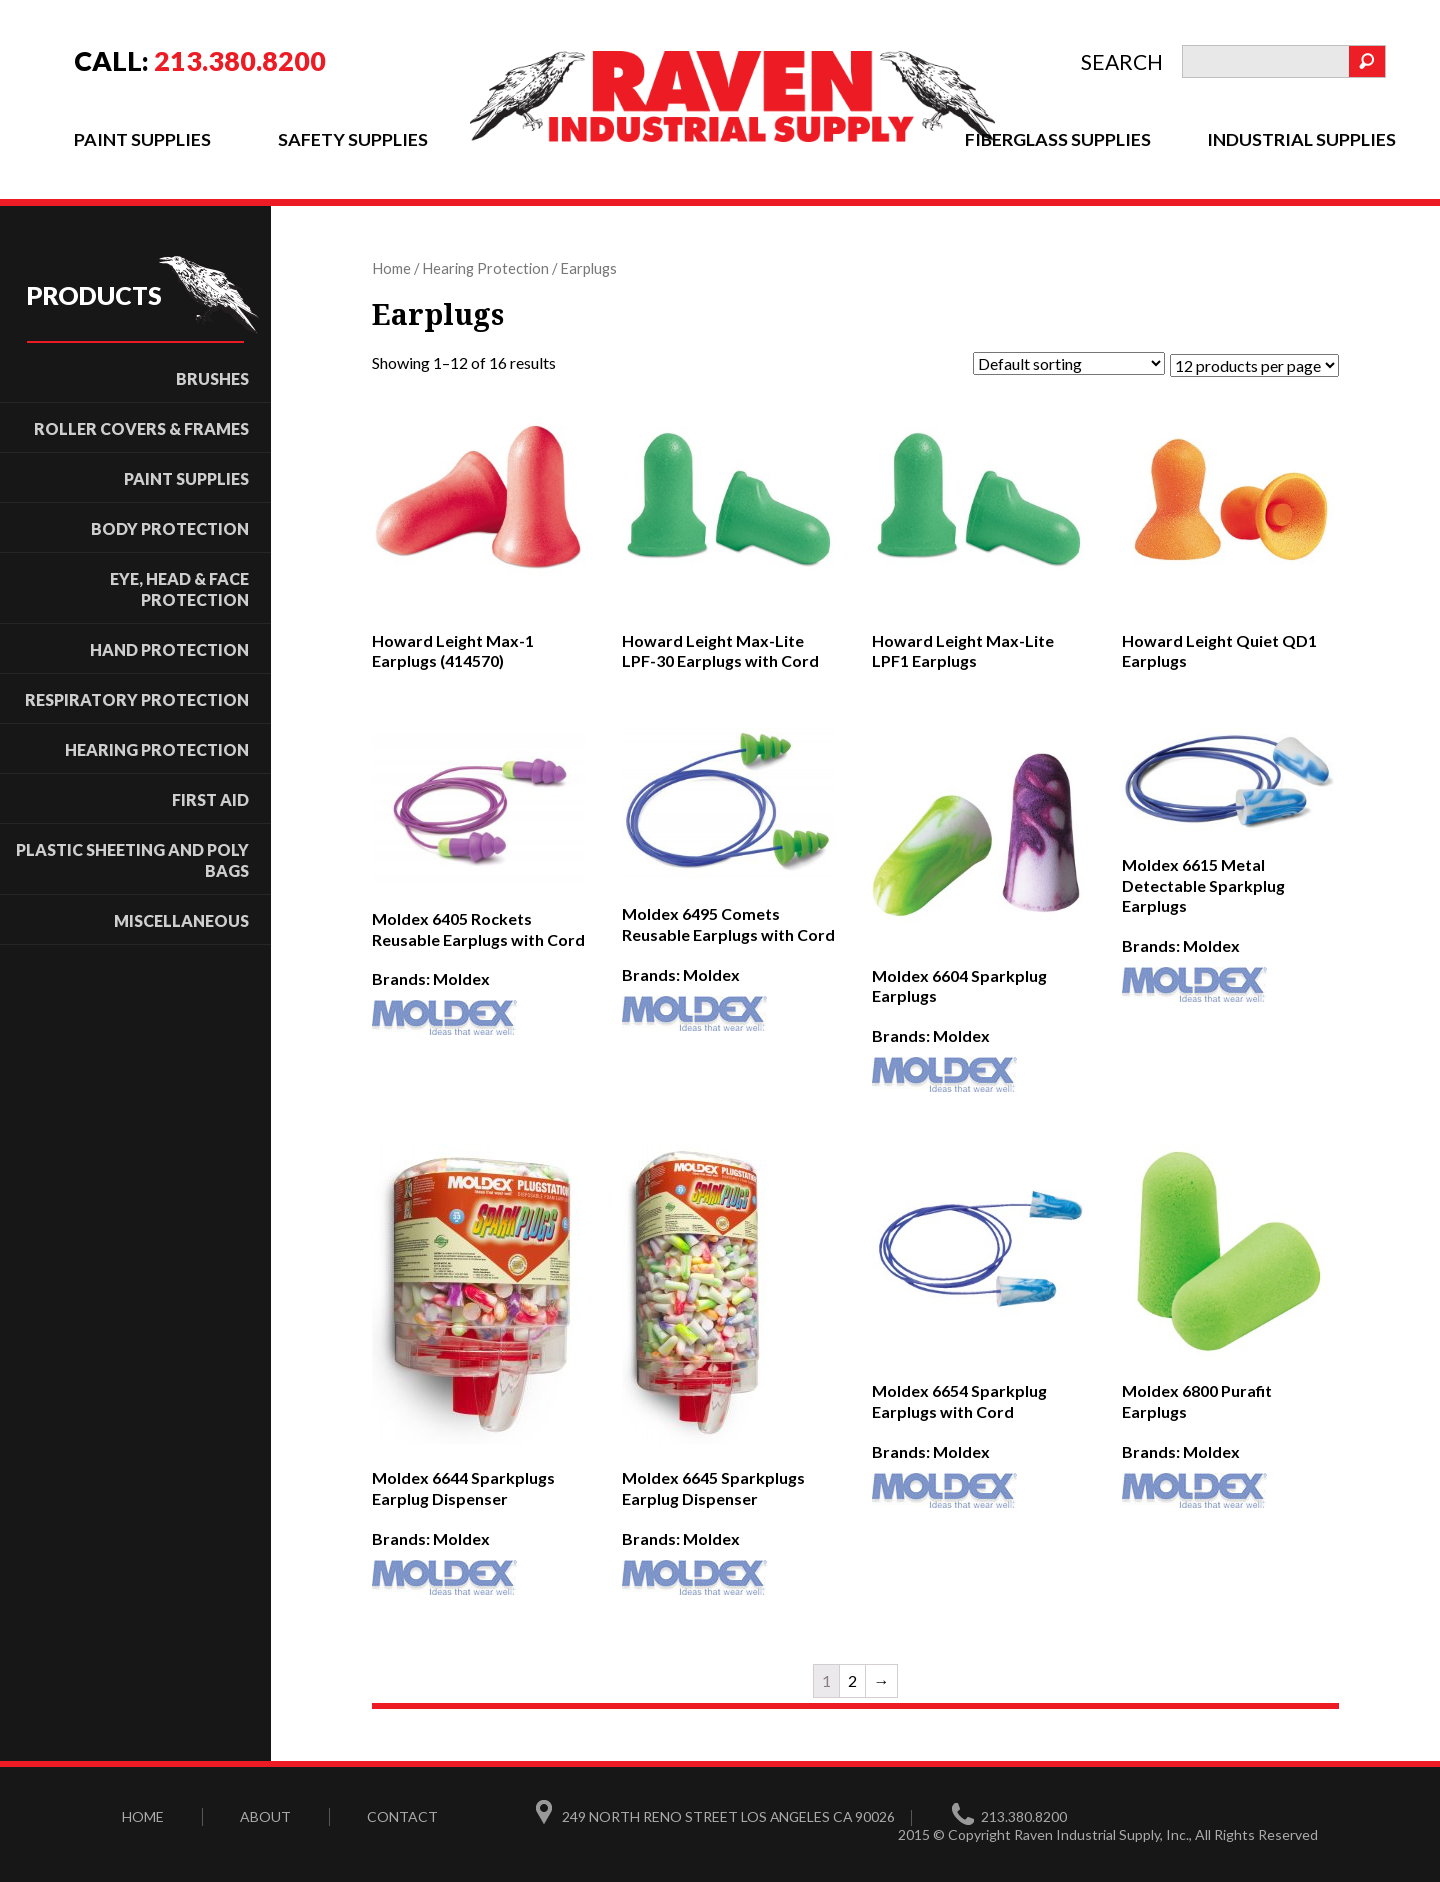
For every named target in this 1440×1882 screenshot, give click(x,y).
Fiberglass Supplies (1058, 139)
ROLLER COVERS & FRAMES (141, 427)
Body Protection (170, 527)
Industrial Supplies (1301, 139)
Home (391, 267)
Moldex (461, 977)
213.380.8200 (240, 60)
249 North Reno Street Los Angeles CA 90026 (730, 1813)
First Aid (210, 798)
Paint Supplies (142, 139)
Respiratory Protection (137, 698)
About (265, 1813)
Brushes (212, 377)
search (1122, 62)
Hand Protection (169, 648)
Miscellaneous (181, 919)
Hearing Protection (157, 748)
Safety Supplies (352, 139)
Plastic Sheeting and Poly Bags (132, 859)
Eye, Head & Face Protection (179, 588)
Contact (402, 1813)
